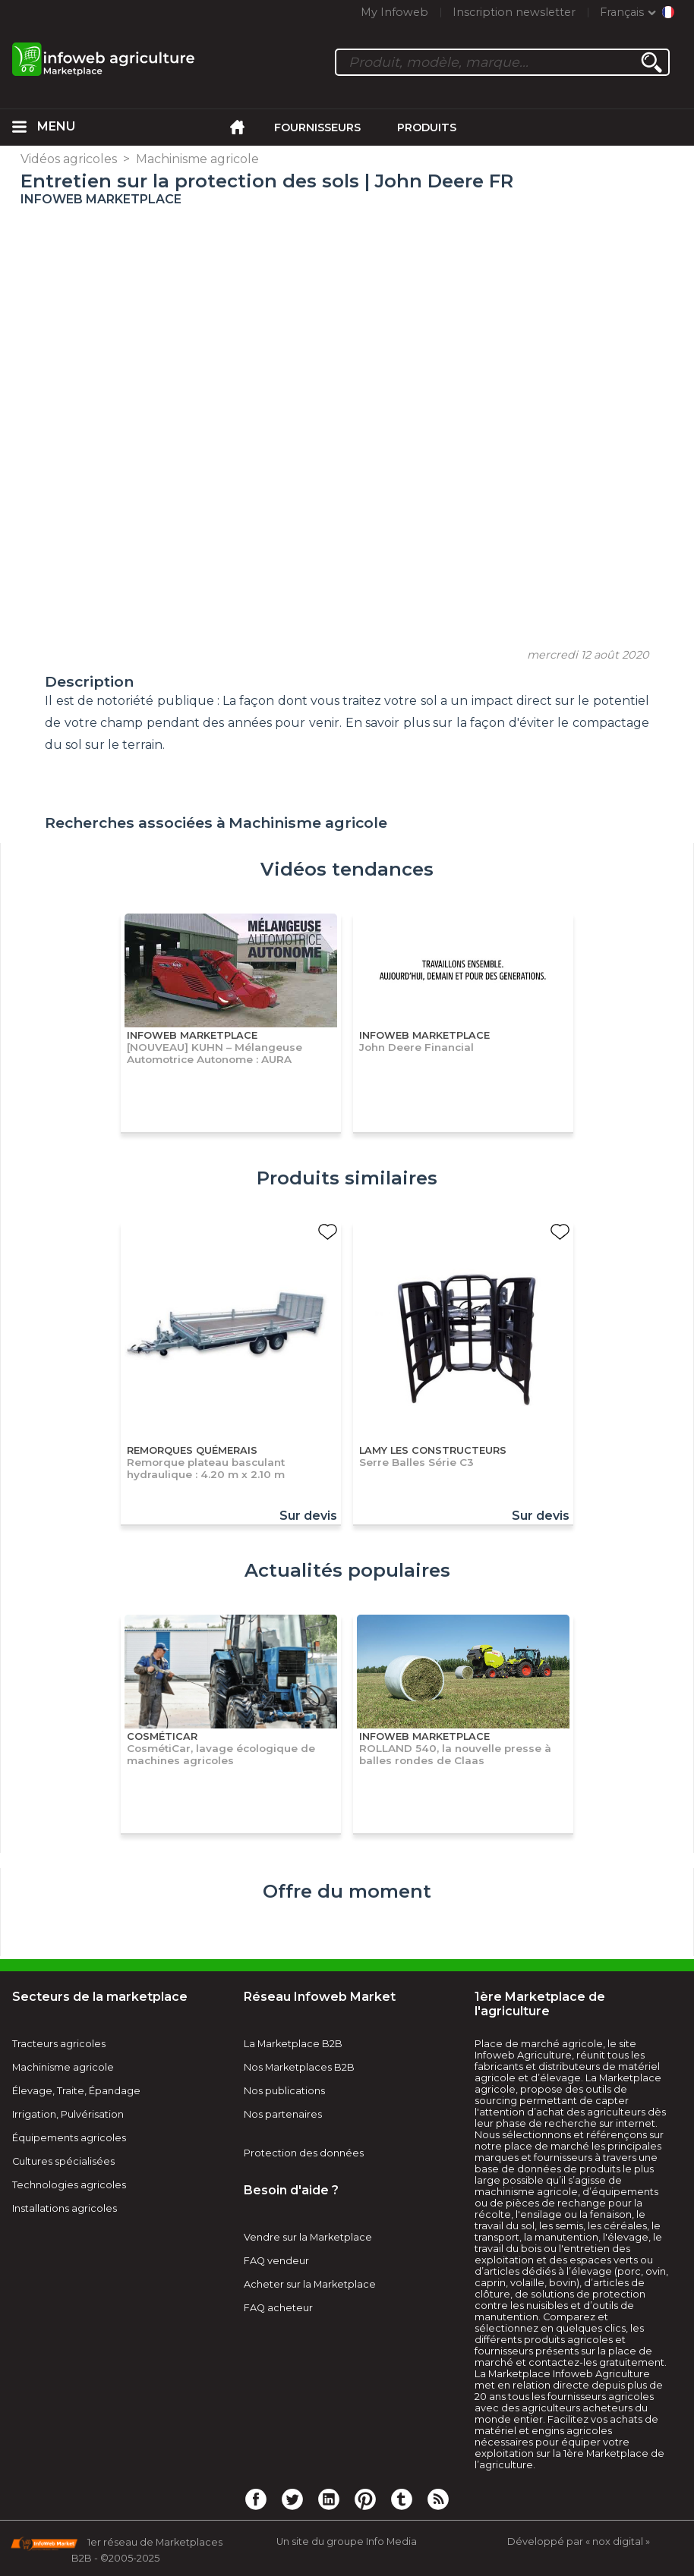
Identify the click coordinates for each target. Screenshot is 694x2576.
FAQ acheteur (278, 2307)
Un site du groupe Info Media (346, 2541)
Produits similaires (347, 1178)
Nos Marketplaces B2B (299, 2067)
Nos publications (284, 2090)
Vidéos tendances (347, 869)
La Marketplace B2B (293, 2043)
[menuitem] (19, 127)
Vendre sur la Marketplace (308, 2237)
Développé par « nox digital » (578, 2541)
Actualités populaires (347, 1570)
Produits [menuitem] (426, 127)
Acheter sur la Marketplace (310, 2284)
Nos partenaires (283, 2114)
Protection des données (304, 2153)
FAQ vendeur (276, 2260)
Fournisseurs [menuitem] (317, 127)
